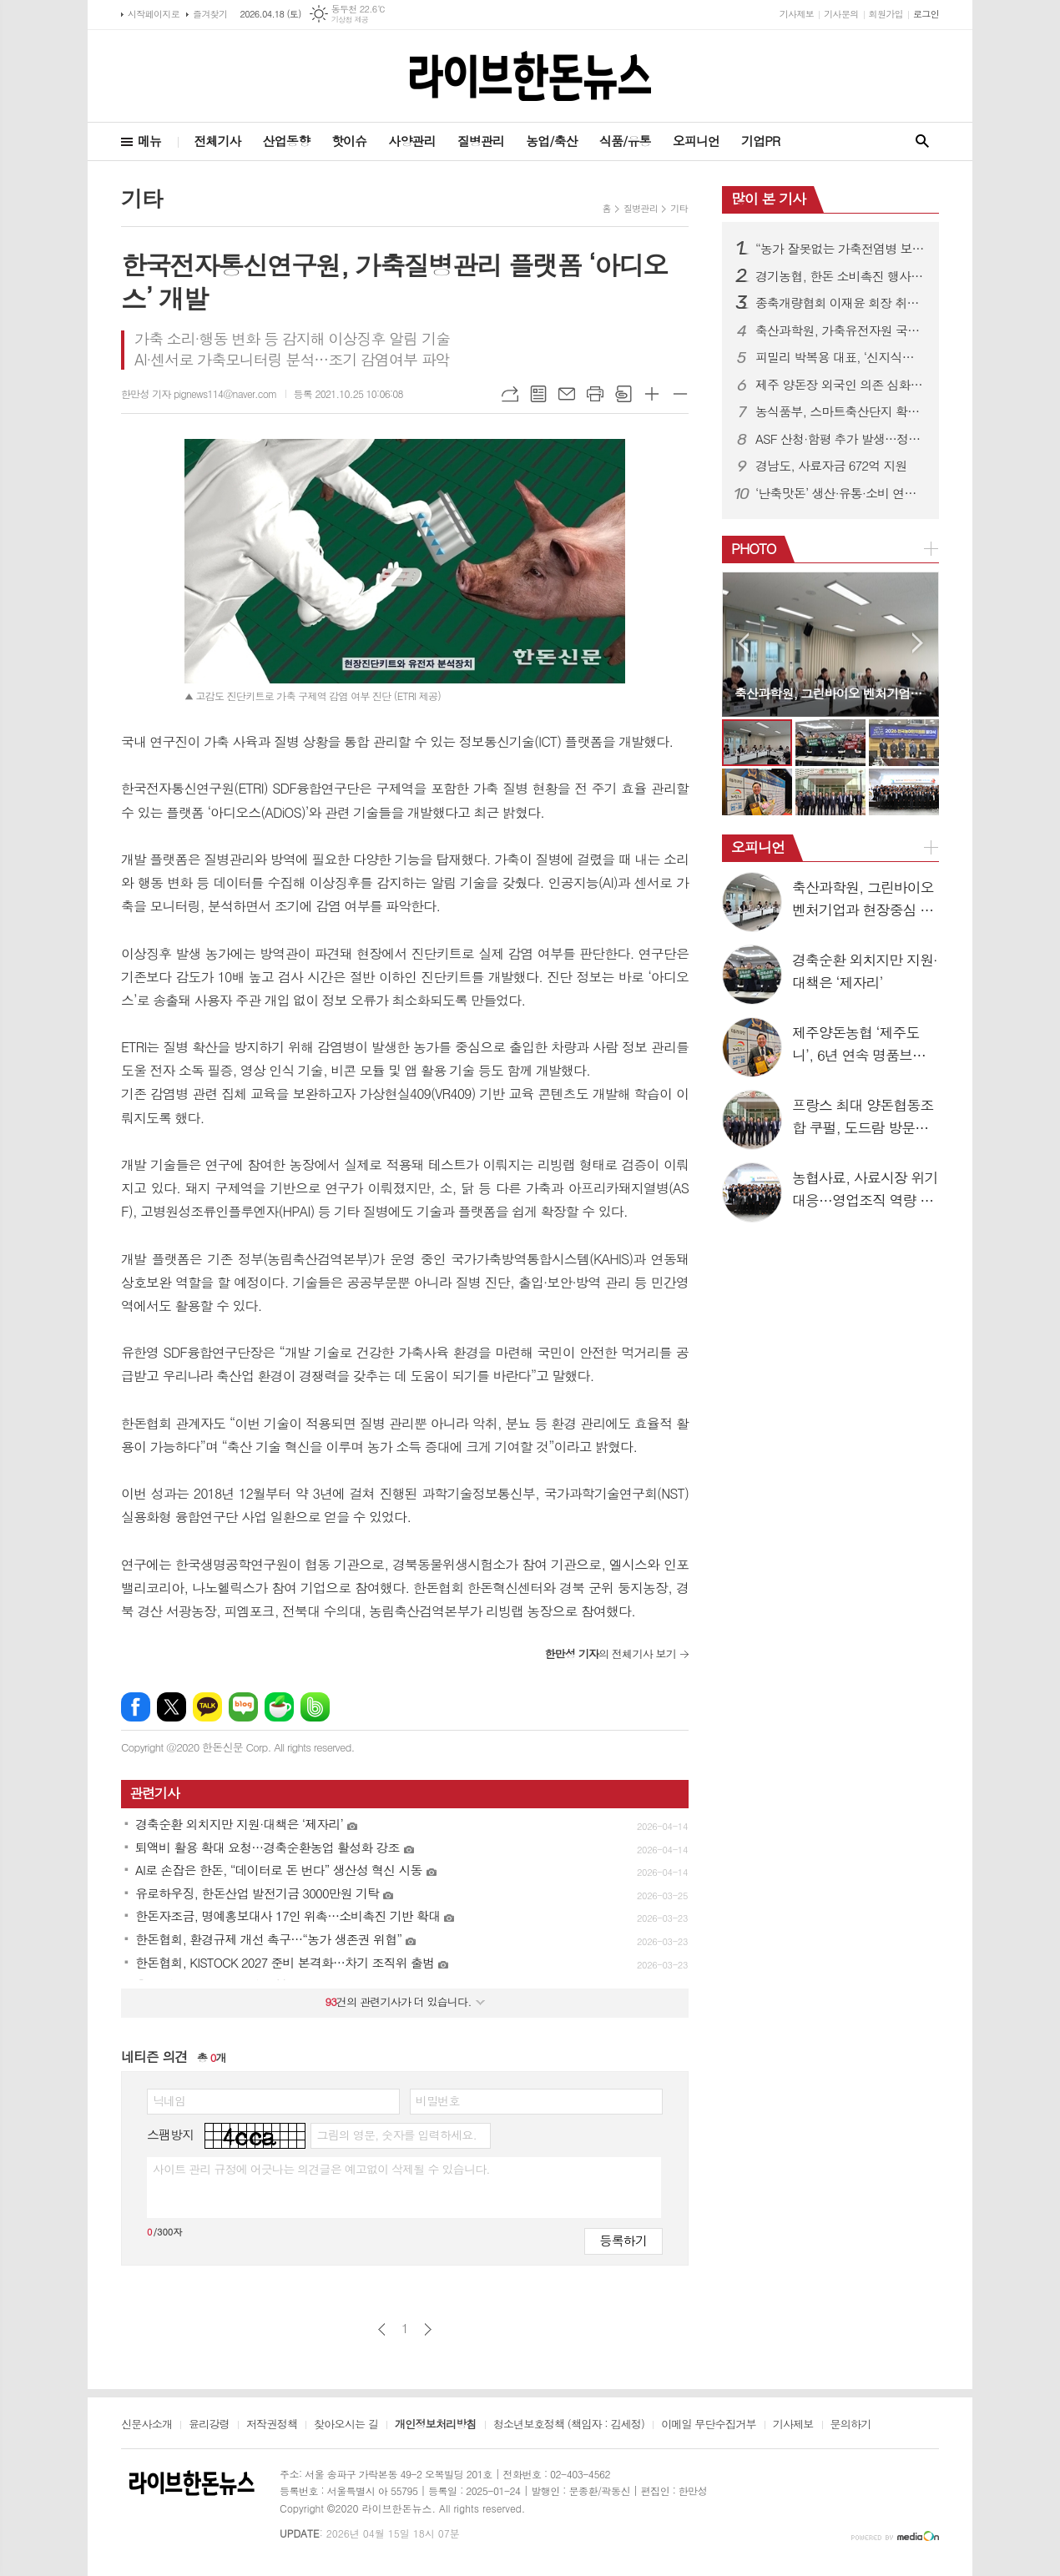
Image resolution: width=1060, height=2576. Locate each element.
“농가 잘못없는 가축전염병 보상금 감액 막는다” (840, 248)
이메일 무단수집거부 (708, 2425)
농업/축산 (552, 140)
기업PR (760, 140)
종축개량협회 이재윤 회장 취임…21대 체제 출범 (840, 303)
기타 (679, 208)
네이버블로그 (243, 1707)
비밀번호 (438, 2100)
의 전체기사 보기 (610, 1653)
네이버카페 (279, 1707)
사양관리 (411, 140)
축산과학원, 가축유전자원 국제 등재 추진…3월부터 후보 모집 (840, 330)
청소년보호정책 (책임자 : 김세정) (568, 2425)
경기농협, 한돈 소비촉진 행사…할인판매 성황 (840, 276)
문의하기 (850, 2425)
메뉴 (149, 140)
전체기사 (217, 140)
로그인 (926, 14)
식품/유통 (625, 140)
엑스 (171, 1707)
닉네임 (169, 2100)
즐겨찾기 (210, 14)
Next (917, 643)
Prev (743, 643)
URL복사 (510, 394)
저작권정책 (271, 2425)
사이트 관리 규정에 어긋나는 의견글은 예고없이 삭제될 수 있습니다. (321, 2169)
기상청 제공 (350, 19)
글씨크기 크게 (652, 394)
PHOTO (753, 548)
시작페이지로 (153, 14)
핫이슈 (348, 140)
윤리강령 (209, 2425)
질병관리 (480, 140)
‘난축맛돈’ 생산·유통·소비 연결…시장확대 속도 (840, 493)
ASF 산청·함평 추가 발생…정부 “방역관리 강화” (840, 439)
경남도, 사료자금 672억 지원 (831, 465)
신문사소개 (146, 2425)
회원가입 (886, 14)
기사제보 (797, 14)
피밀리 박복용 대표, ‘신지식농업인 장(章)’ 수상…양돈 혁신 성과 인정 (840, 357)
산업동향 (286, 140)
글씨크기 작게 (680, 394)
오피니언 (696, 140)
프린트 (595, 394)
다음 (427, 2329)
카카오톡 (207, 1707)
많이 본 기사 (768, 199)
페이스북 (135, 1707)
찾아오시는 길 (346, 2425)
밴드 (315, 1707)
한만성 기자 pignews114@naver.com (199, 393)
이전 (381, 2329)
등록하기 (623, 2240)
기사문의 (841, 14)
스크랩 (623, 394)
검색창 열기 (922, 141)
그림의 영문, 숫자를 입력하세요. (396, 2134)
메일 (566, 394)
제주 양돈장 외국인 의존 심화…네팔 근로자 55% (840, 384)
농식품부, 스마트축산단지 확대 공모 (840, 411)
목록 (538, 394)
